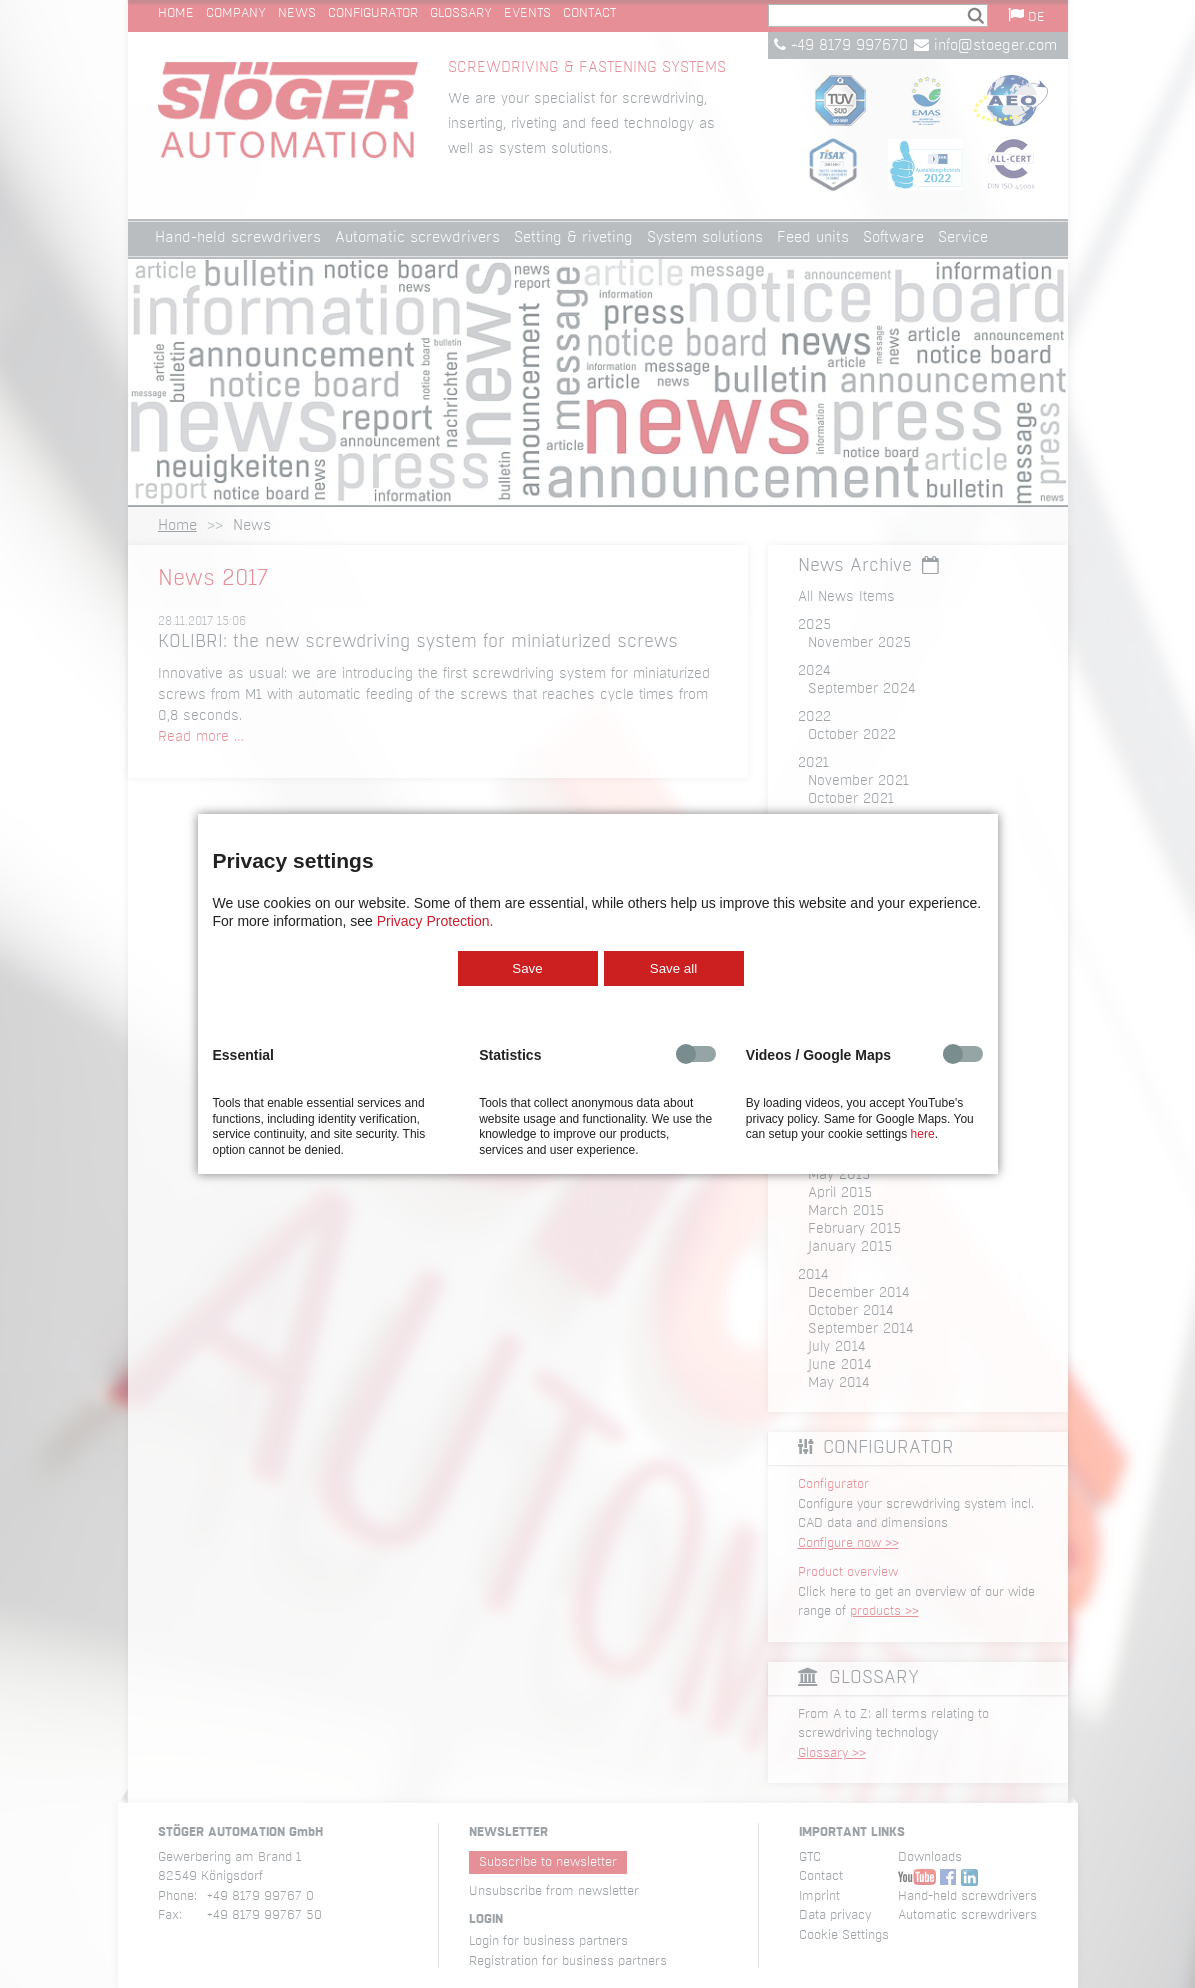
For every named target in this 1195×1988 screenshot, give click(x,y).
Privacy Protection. (435, 921)
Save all (673, 968)
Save (527, 968)
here (923, 1134)
